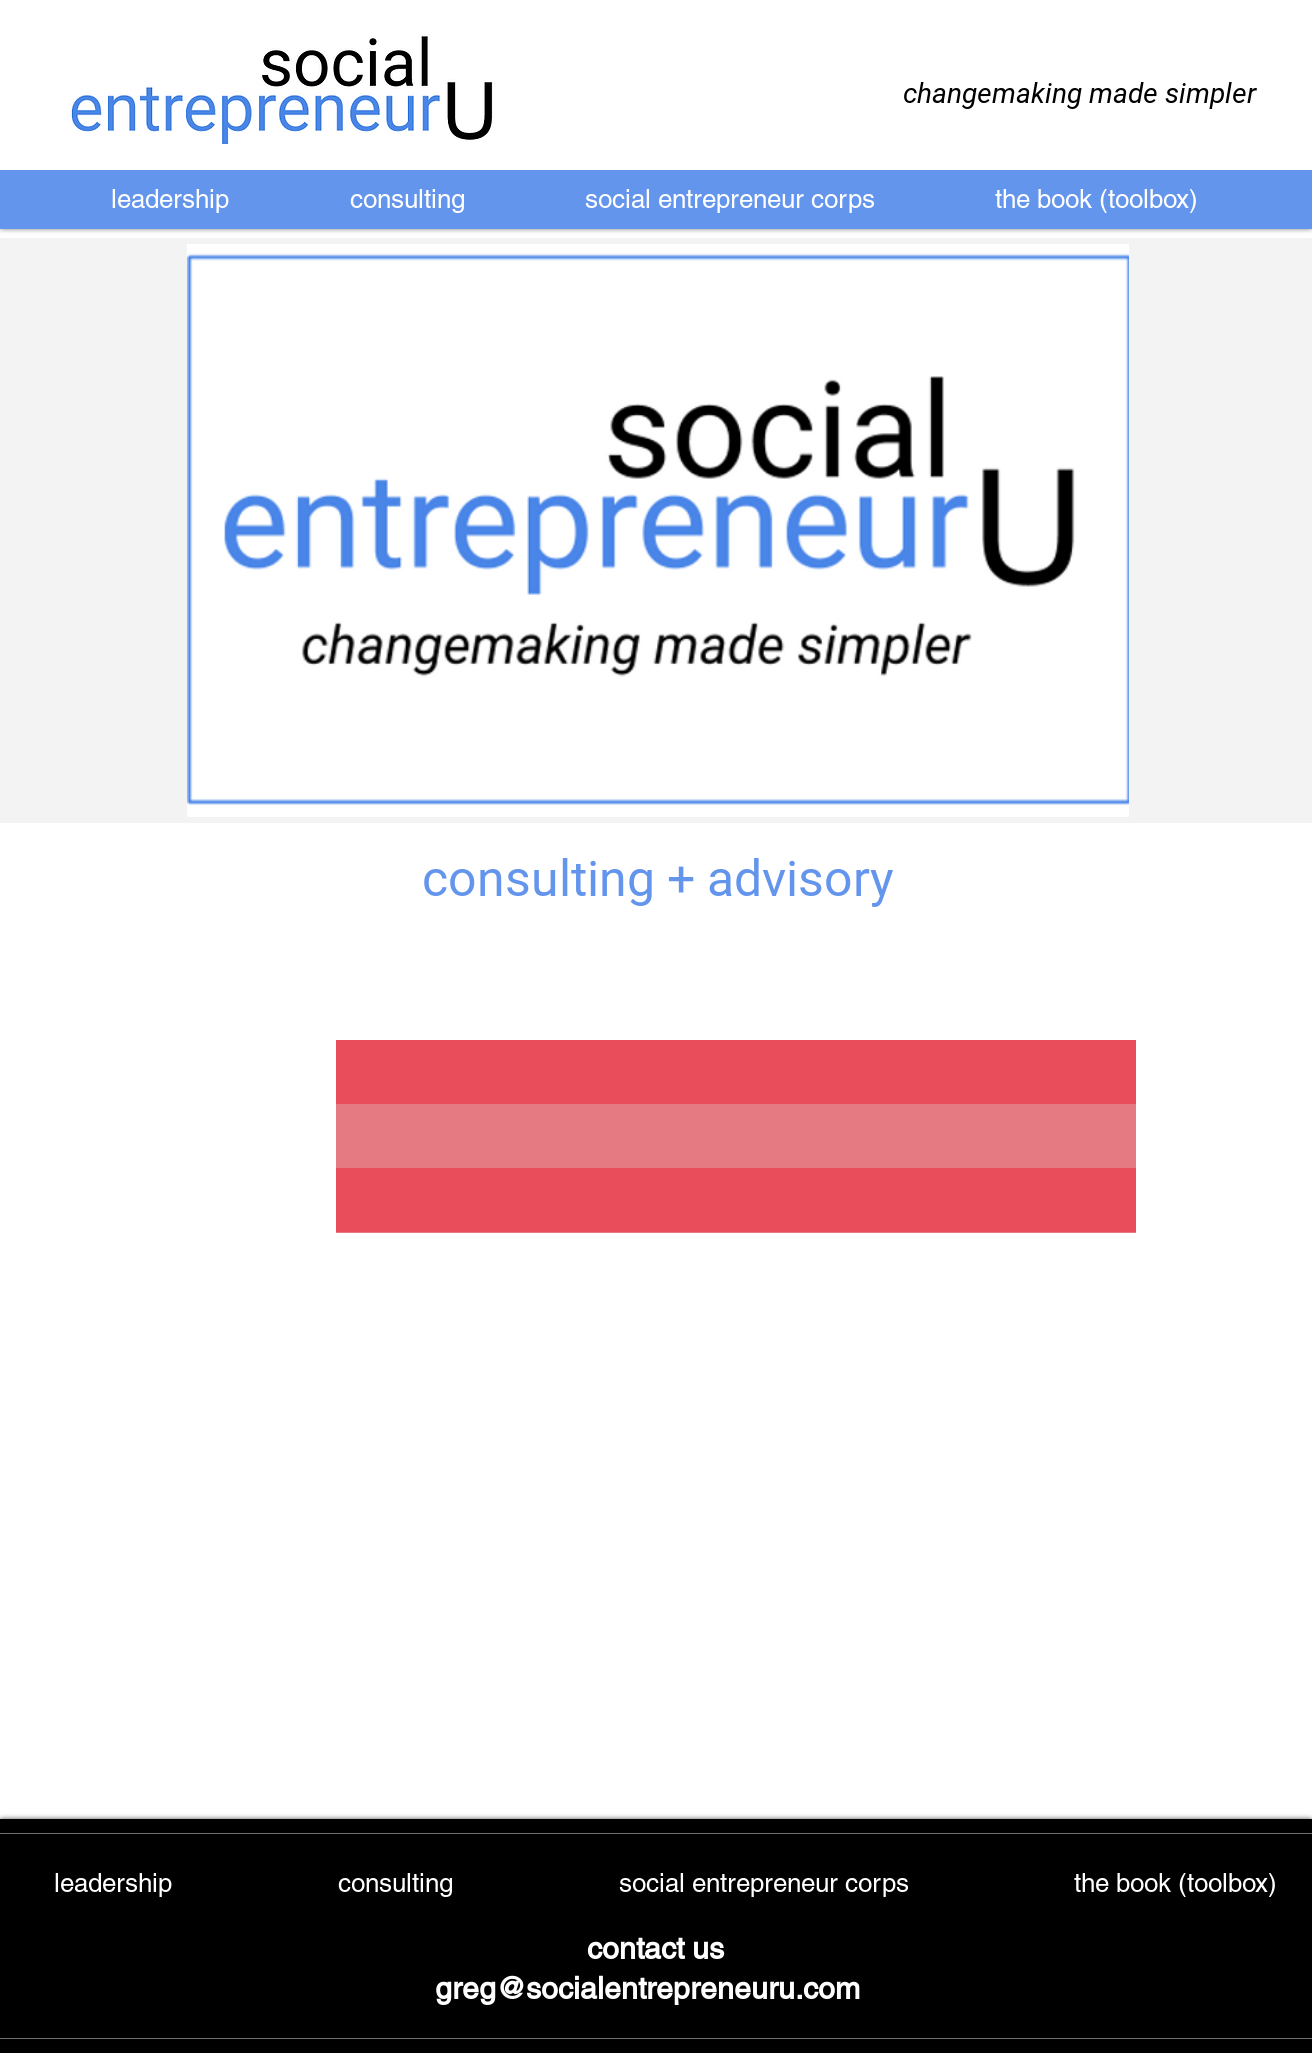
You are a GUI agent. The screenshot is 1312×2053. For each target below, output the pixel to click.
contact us (655, 1948)
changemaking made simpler (1079, 93)
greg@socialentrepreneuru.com (651, 1988)
